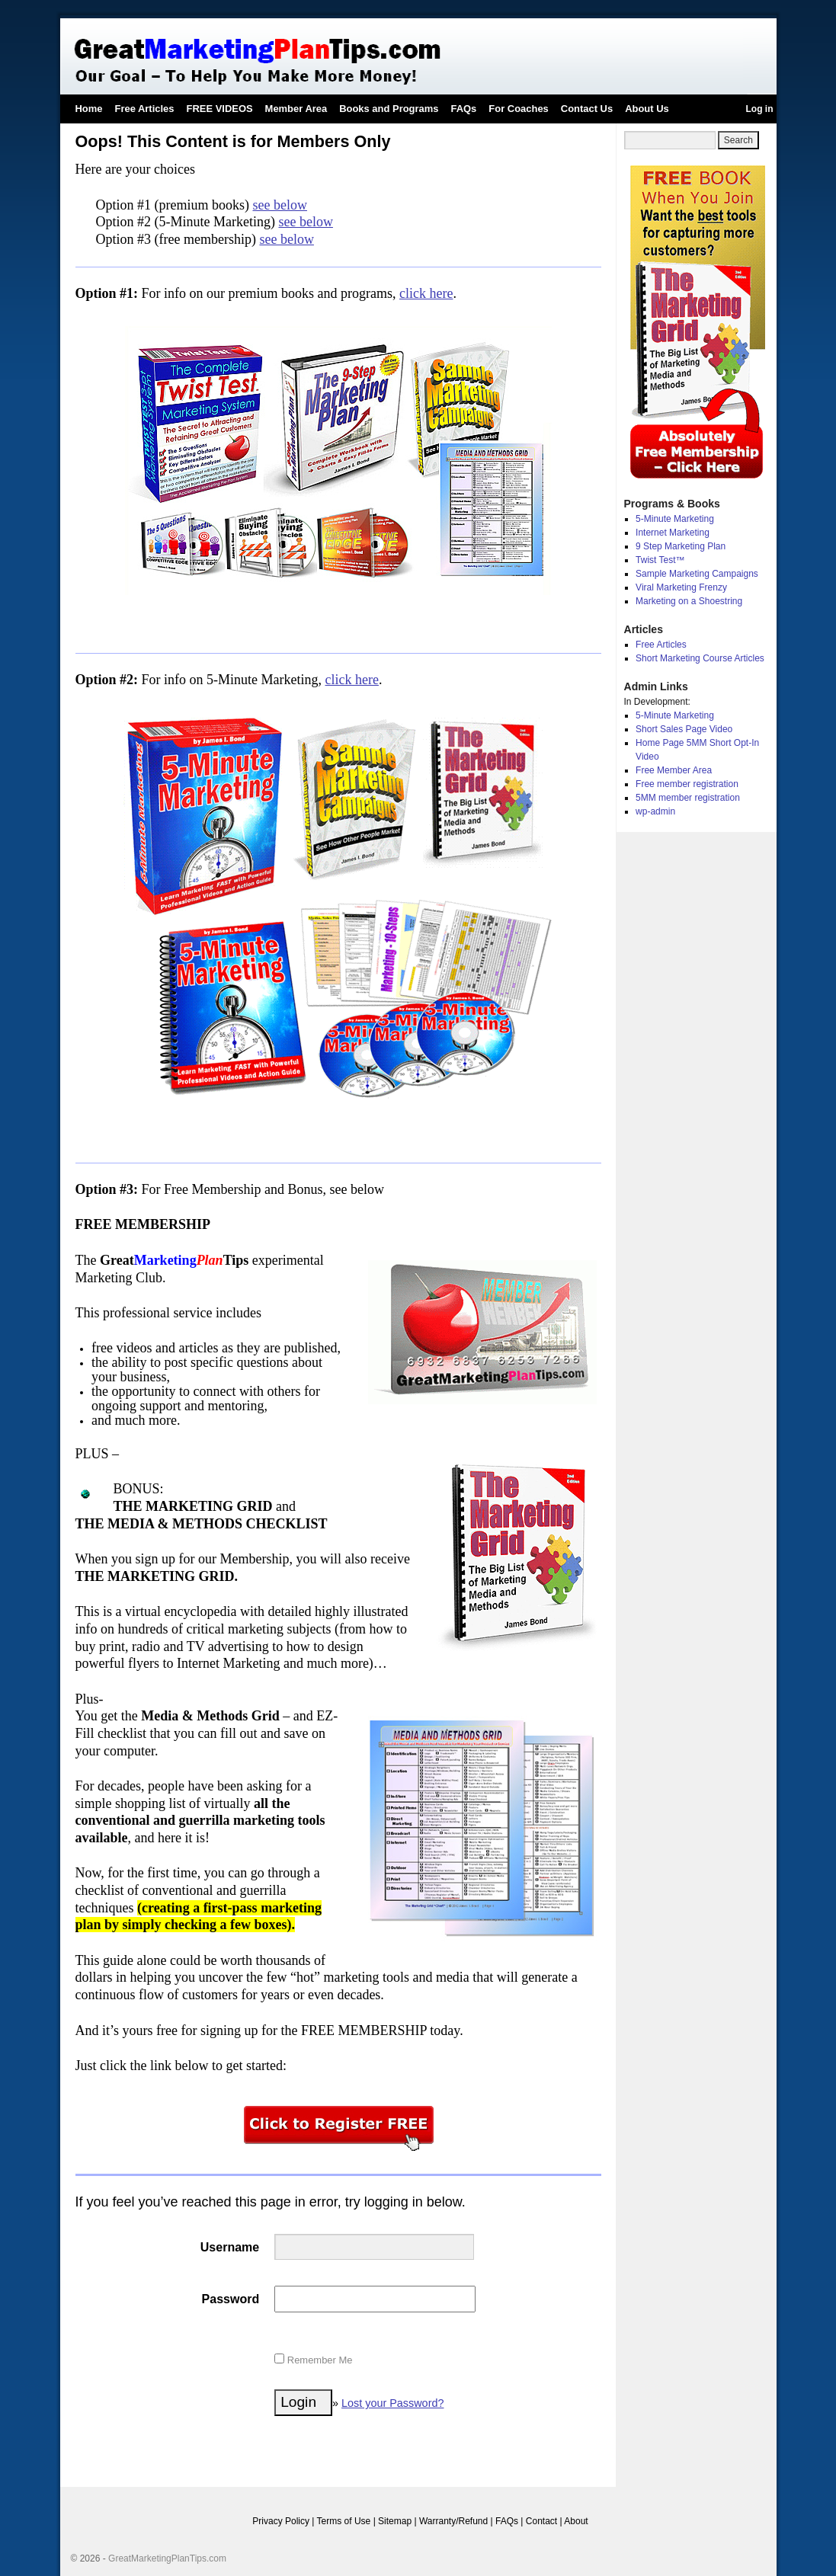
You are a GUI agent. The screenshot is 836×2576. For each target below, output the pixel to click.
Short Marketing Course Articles (700, 658)
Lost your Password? (392, 2403)
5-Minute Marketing (675, 519)
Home (89, 108)
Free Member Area (674, 770)
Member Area (296, 108)
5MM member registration (688, 797)
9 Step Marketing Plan (680, 546)
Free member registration (687, 784)
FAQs (463, 108)
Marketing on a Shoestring (689, 601)
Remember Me (313, 2360)
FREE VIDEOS (220, 108)
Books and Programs (388, 108)
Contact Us (587, 108)
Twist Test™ (660, 560)
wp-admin (655, 811)
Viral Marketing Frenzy (681, 587)
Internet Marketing (672, 532)
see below (279, 205)
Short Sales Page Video (684, 729)
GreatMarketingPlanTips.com (167, 2558)
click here (426, 293)
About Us (647, 108)
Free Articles (145, 108)
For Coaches (518, 108)
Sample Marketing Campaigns (697, 573)
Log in (760, 109)
